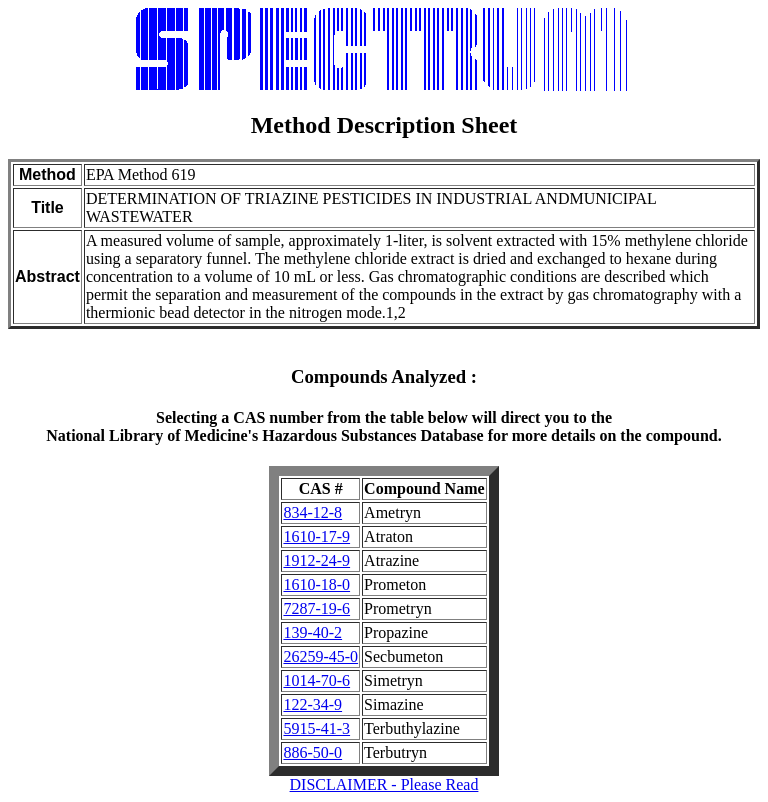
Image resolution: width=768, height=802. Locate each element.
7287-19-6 (316, 608)
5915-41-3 (316, 728)
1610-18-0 (316, 584)
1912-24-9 (316, 560)
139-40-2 (312, 632)
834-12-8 (312, 512)
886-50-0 (312, 752)
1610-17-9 (316, 536)
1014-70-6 (316, 680)
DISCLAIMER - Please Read (384, 784)
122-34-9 (312, 704)
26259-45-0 (320, 656)
